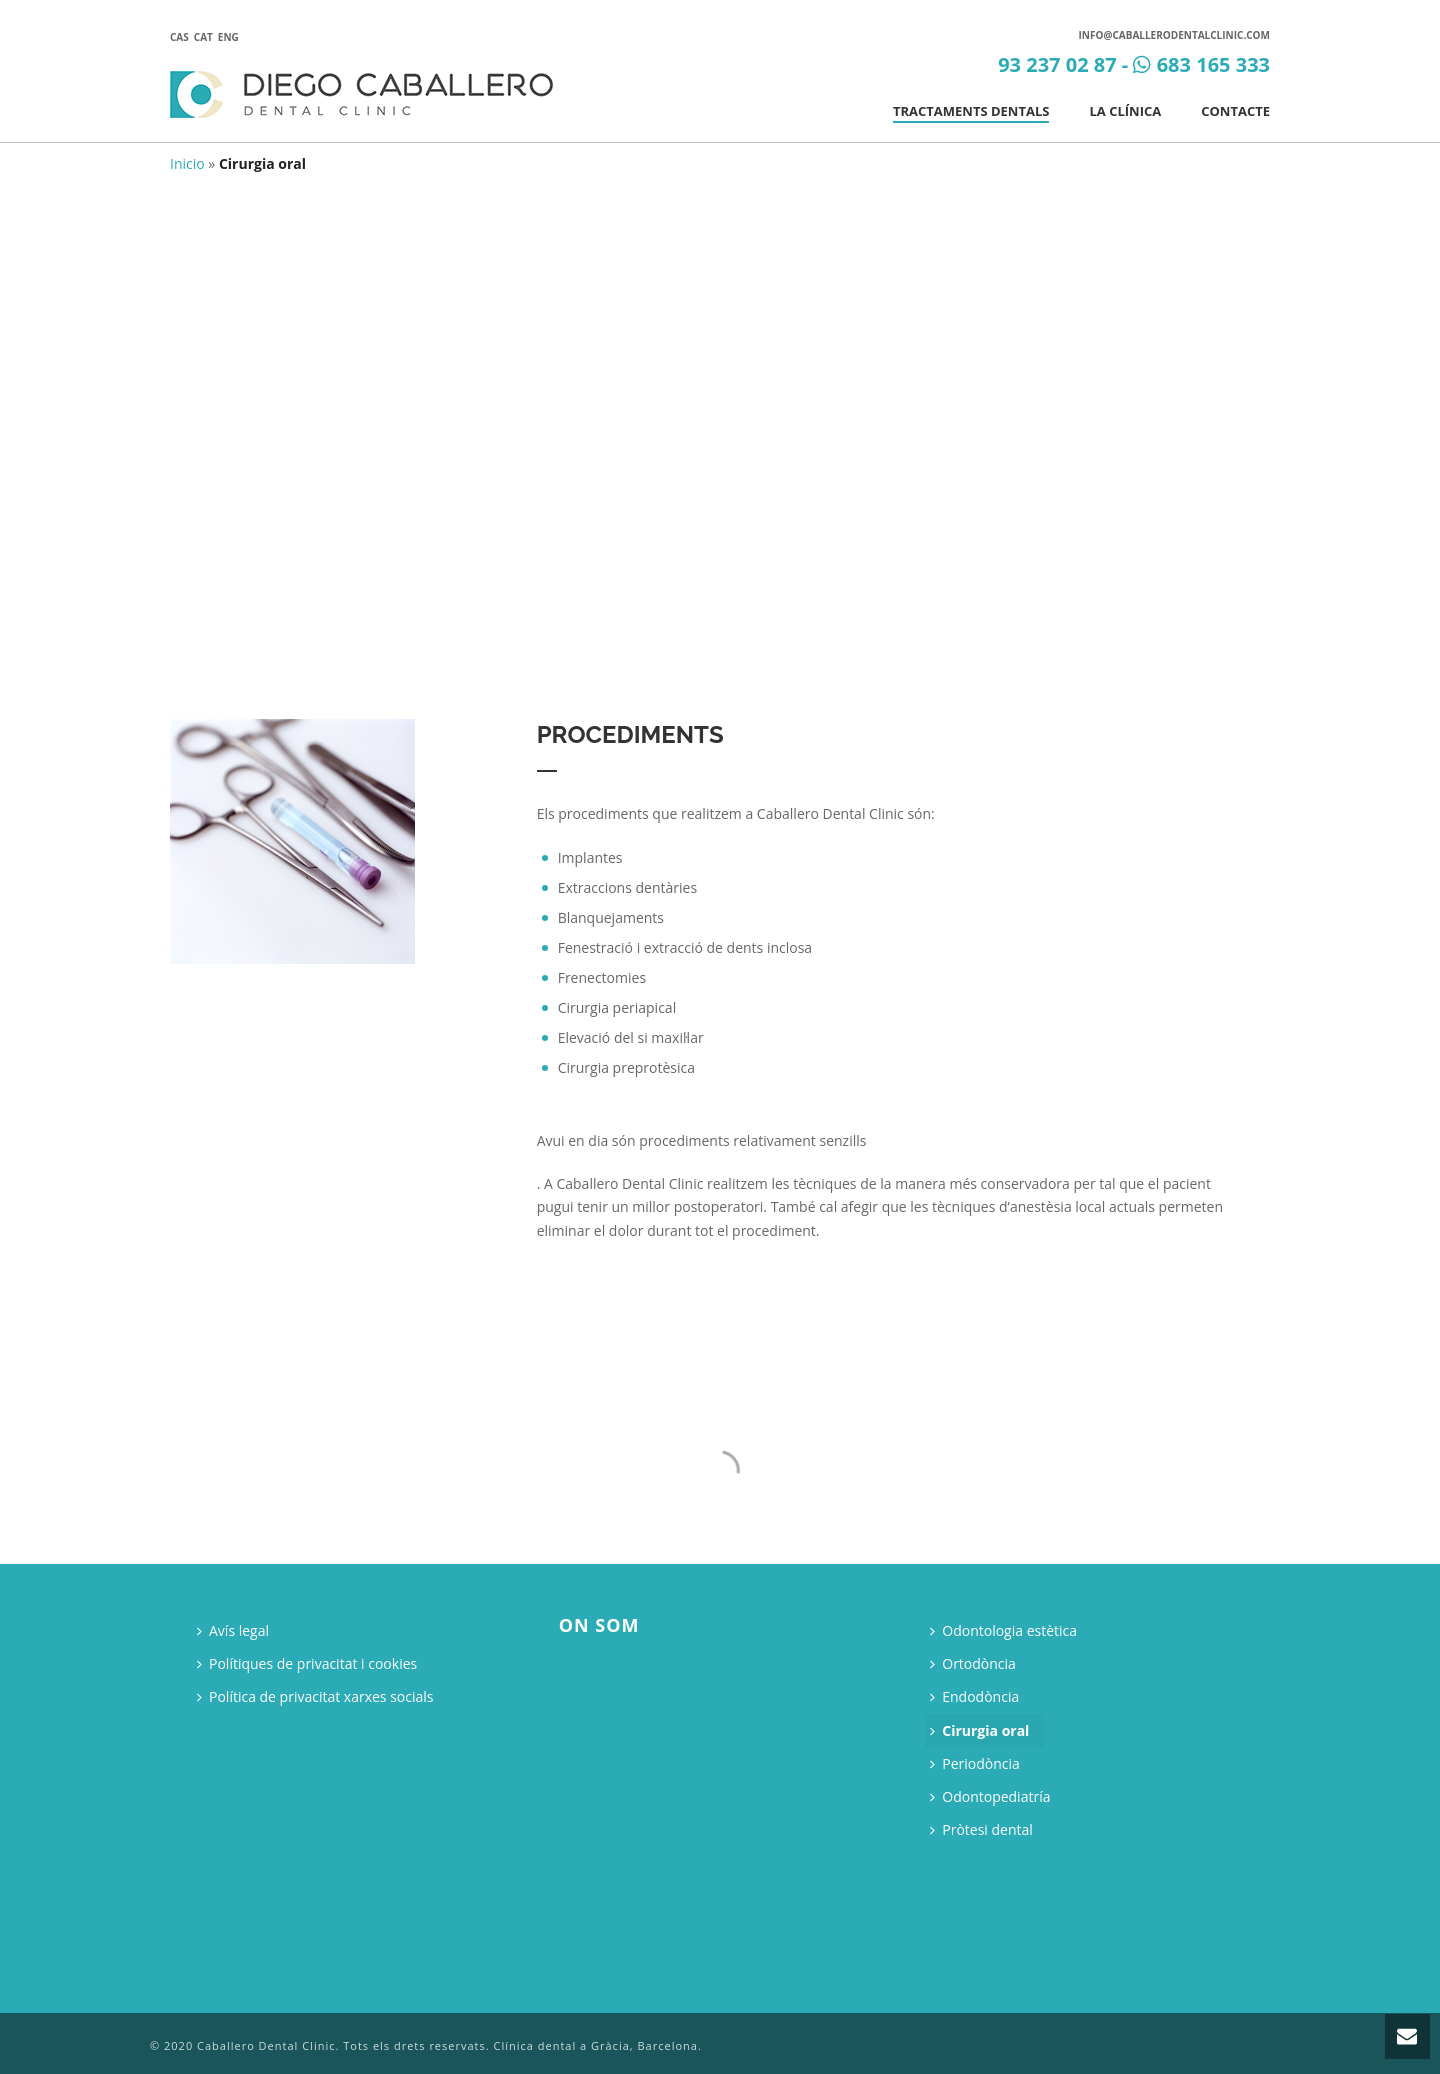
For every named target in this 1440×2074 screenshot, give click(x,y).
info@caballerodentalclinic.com (1174, 35)
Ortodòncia (973, 1663)
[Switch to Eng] (231, 36)
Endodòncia (974, 1696)
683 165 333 (1213, 64)
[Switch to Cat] (206, 36)
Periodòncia (975, 1763)
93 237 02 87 (1057, 64)
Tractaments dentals (971, 111)
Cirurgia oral (979, 1730)
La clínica (1125, 111)
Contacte (1235, 111)
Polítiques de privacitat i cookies (307, 1663)
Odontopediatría (990, 1796)
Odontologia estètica (1003, 1630)
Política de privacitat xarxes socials (315, 1696)
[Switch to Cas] (182, 36)
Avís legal (233, 1630)
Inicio (187, 163)
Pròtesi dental (981, 1829)
